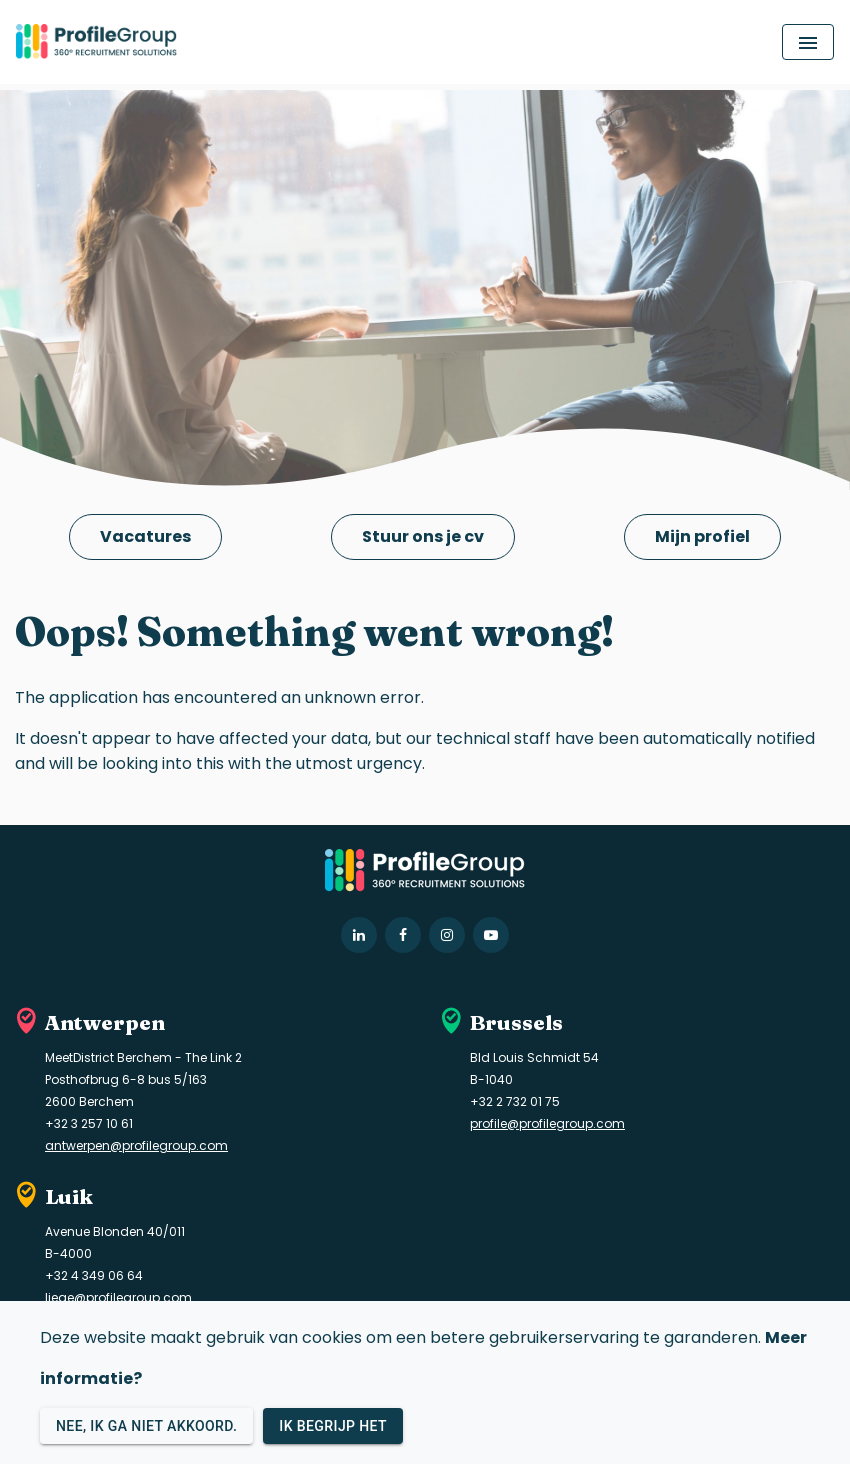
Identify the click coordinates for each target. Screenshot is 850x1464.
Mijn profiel (702, 536)
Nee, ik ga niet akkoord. (146, 1426)
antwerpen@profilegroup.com (136, 1145)
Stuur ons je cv (423, 536)
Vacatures (145, 536)
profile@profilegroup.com (547, 1123)
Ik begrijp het (333, 1426)
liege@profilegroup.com (118, 1297)
